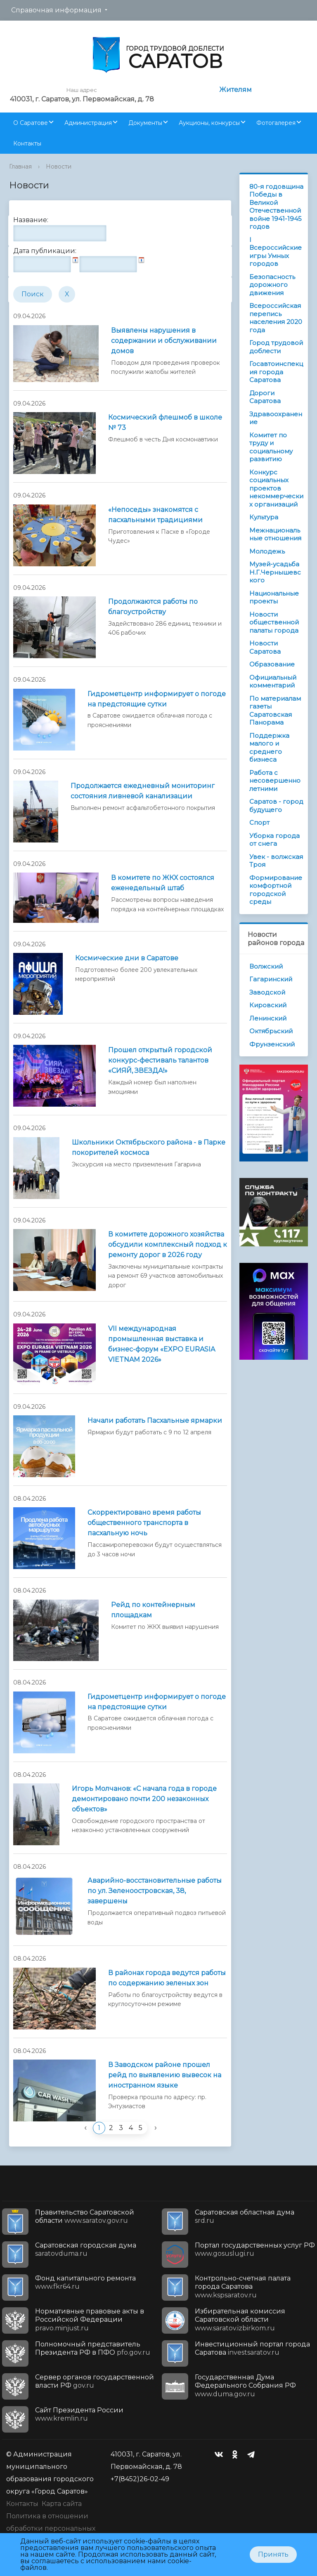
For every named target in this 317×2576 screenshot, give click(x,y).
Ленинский (267, 1018)
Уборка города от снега (274, 840)
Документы (145, 123)
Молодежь (267, 551)
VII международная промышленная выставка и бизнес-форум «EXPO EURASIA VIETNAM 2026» (161, 1344)
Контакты (27, 143)
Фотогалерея (276, 123)
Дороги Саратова (265, 397)
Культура (263, 517)
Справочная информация (56, 10)
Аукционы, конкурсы (209, 123)
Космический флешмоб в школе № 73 (165, 422)
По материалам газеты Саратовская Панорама (275, 710)
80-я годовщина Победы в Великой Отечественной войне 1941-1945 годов (276, 207)
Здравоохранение (275, 418)
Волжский (266, 966)
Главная (20, 166)
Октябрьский (271, 1031)
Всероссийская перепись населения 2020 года (275, 318)
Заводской (267, 992)
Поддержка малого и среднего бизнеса (269, 748)
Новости (58, 166)
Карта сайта (62, 2504)
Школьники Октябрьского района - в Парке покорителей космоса (148, 1147)
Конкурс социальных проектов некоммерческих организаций (276, 488)
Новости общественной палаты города (274, 622)
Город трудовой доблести (276, 347)
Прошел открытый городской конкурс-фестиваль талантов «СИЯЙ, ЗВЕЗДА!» (160, 1060)
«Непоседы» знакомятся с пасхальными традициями (155, 515)
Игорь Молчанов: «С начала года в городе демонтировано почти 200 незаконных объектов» (144, 1799)
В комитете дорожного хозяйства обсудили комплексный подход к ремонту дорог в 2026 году (167, 1244)
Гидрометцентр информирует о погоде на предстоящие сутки (157, 699)
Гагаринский (270, 979)
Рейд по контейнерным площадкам (153, 1610)
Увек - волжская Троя (276, 861)
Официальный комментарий (272, 681)
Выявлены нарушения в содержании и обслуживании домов (164, 340)
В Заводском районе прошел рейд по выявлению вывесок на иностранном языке (164, 2075)
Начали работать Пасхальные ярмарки (155, 1420)
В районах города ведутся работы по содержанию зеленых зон (167, 1978)
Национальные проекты (274, 597)
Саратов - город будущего (276, 806)
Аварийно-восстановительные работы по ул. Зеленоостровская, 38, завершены (155, 1891)
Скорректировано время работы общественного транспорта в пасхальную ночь (144, 1523)
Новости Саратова (265, 647)
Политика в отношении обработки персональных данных (50, 2528)
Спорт (259, 822)
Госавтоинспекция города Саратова (276, 372)
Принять (273, 2554)
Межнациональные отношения (275, 534)
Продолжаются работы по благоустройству (153, 607)
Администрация (88, 123)
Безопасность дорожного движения (272, 285)
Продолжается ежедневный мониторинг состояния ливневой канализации (143, 791)
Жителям (235, 90)
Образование (272, 664)
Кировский (267, 1005)
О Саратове (30, 123)
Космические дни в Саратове (126, 958)
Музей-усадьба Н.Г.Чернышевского (275, 572)
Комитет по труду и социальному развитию (271, 447)
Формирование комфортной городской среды (275, 890)
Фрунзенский (272, 1044)
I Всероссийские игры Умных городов (275, 252)
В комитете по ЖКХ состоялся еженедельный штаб (162, 883)
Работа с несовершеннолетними (274, 781)
